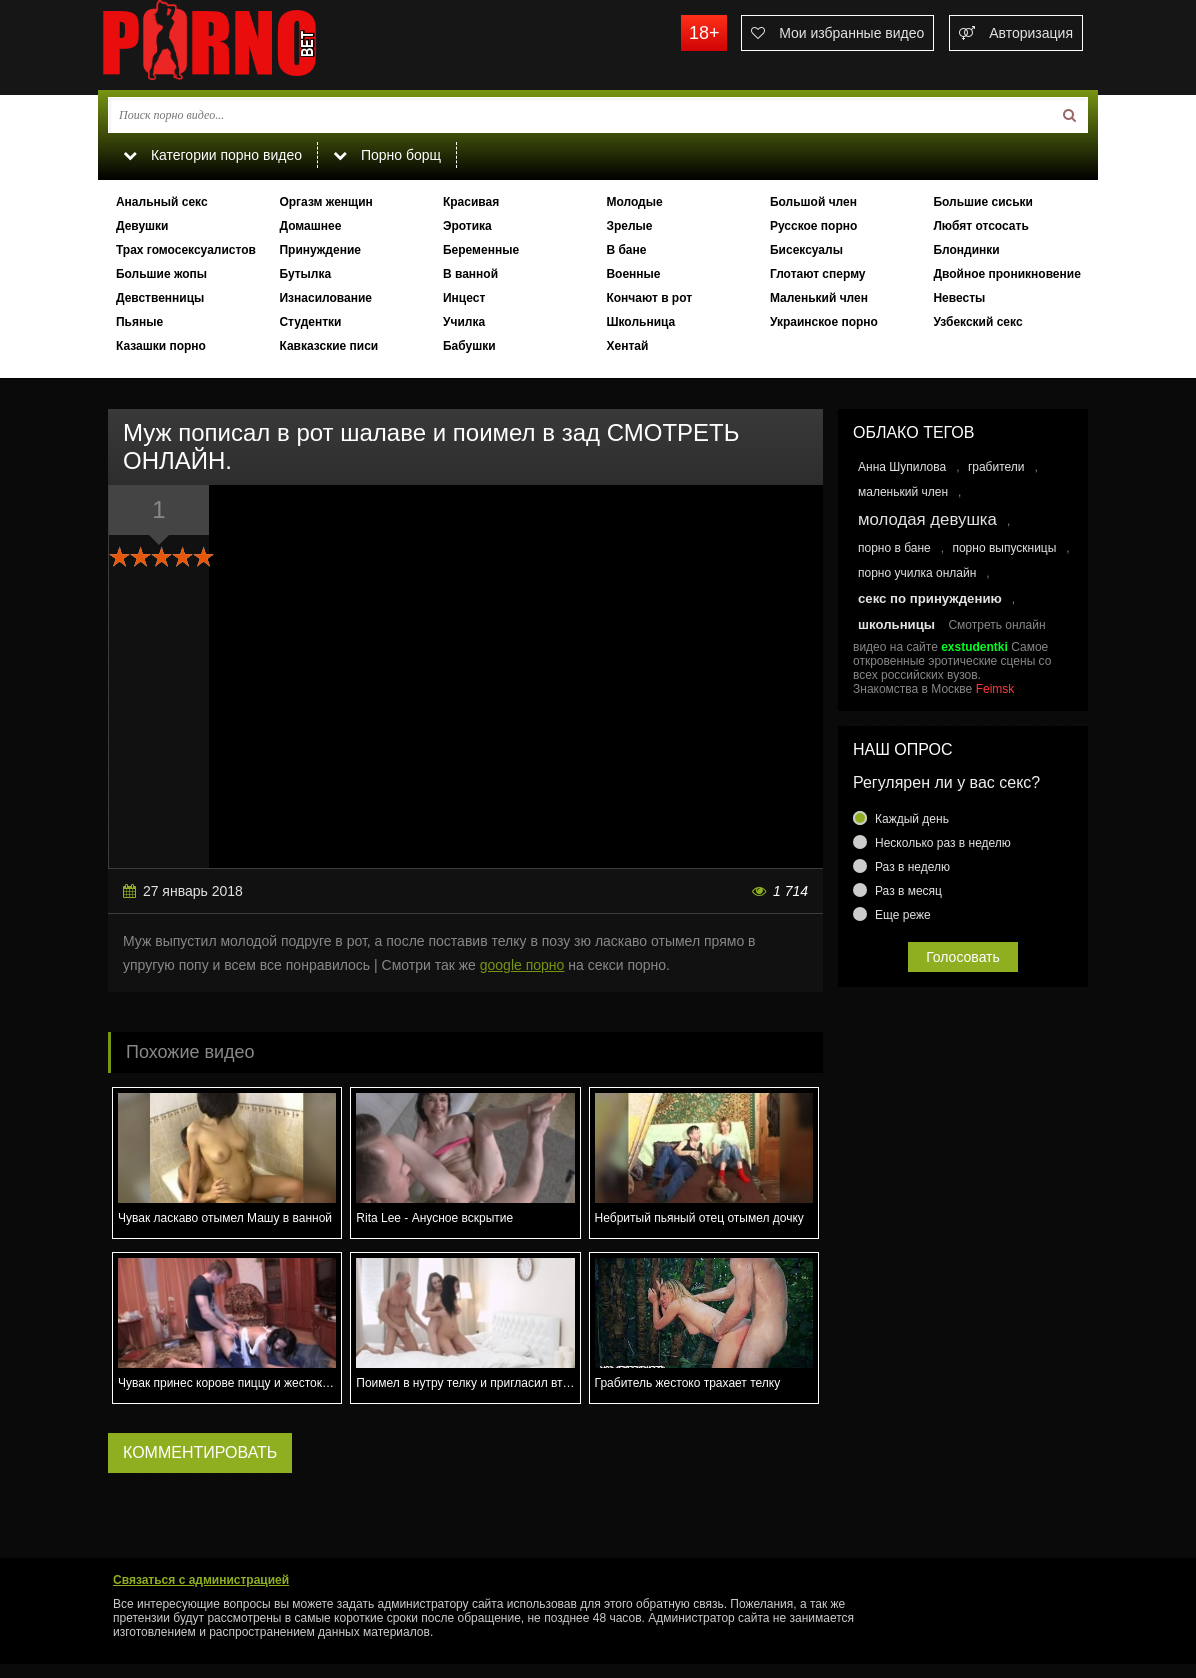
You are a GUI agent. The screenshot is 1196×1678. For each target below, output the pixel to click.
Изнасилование (325, 298)
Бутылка (305, 274)
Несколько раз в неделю (943, 843)
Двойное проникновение (1006, 274)
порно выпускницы (1004, 548)
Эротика (467, 226)
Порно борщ (387, 155)
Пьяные (139, 322)
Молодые (634, 202)
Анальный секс (162, 202)
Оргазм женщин (325, 202)
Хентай (627, 346)
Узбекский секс (977, 322)
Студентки (310, 322)
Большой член (813, 202)
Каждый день (912, 819)
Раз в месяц (908, 891)
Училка (464, 322)
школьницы (896, 624)
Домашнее (310, 226)
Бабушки (469, 346)
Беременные (481, 250)
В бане (626, 250)
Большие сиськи (983, 202)
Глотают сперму (818, 274)
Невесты (959, 298)
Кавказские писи (328, 346)
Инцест (464, 298)
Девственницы (160, 298)
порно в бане (894, 548)
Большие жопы (161, 274)
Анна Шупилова (902, 467)
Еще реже (903, 915)
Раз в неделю (912, 867)
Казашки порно (161, 346)
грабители (996, 467)
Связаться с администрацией (201, 1580)
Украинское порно (824, 322)
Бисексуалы (806, 250)
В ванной (470, 274)
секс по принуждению (930, 598)
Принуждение (320, 250)
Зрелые (629, 226)
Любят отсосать (980, 226)
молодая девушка (927, 519)
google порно (522, 965)
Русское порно (813, 226)
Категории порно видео (212, 155)
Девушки (142, 226)
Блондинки (966, 250)
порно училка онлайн (917, 573)
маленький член (903, 492)
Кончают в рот (649, 298)
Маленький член (819, 298)
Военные (633, 274)
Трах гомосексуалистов (186, 250)
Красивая (471, 202)
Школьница (640, 322)
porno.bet (248, 45)
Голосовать (963, 957)
